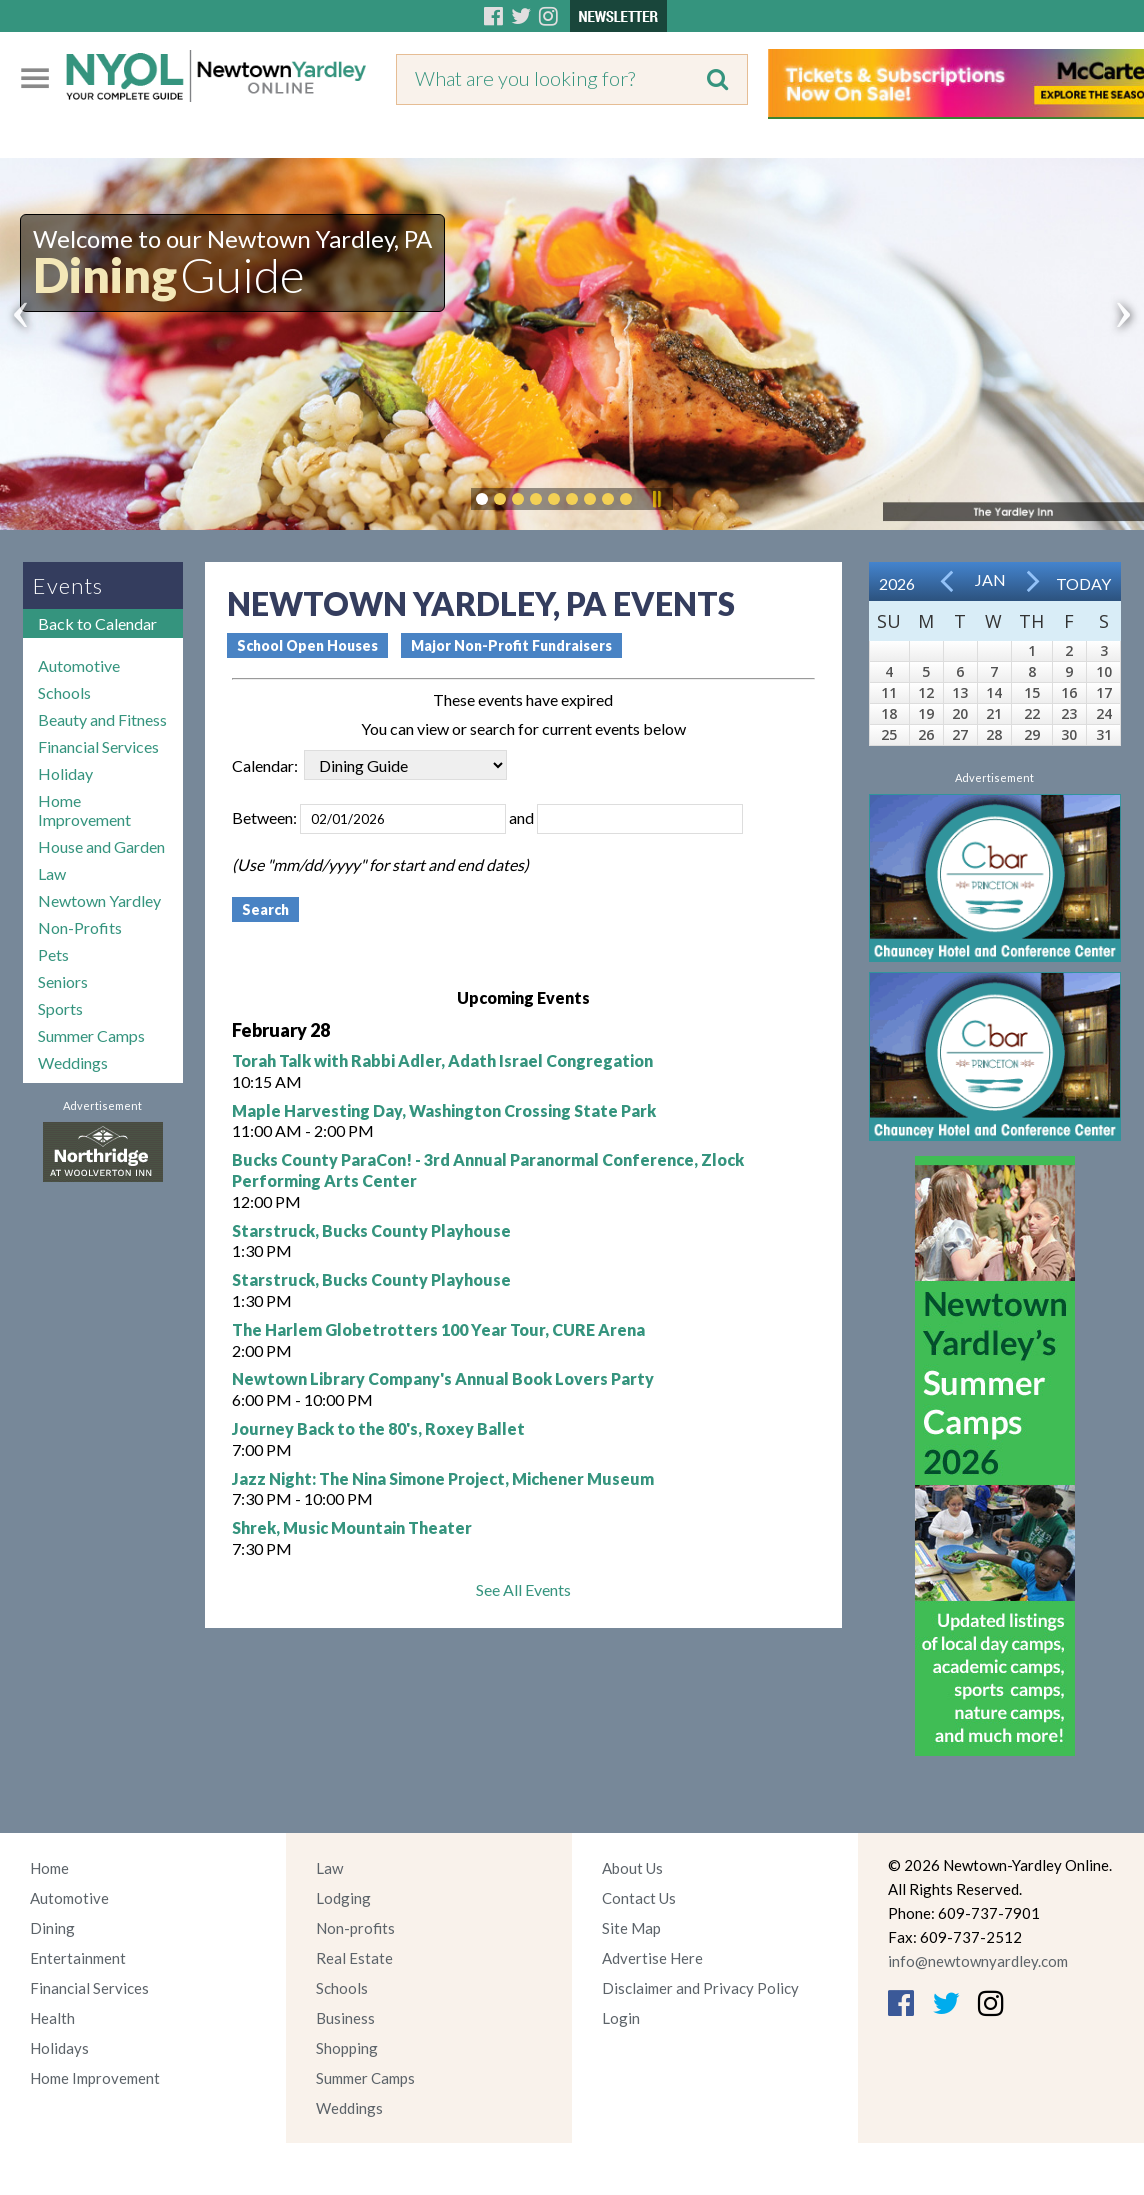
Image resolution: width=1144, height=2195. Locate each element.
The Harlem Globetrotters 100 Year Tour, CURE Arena (438, 1329)
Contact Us (639, 1898)
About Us (632, 1868)
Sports (60, 1008)
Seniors (63, 981)
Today (1083, 583)
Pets (53, 954)
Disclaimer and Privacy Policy (700, 1988)
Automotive (79, 665)
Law (52, 873)
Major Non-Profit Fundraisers (511, 645)
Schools (64, 692)
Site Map (631, 1928)
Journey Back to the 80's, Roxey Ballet (378, 1428)
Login (621, 2018)
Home (49, 1868)
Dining (52, 1928)
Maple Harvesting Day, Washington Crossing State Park (444, 1110)
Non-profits (355, 1928)
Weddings (73, 1062)
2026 (897, 583)
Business (345, 2018)
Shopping (347, 2048)
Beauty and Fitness (102, 719)
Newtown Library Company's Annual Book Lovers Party (443, 1378)
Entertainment (78, 1958)
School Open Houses (307, 645)
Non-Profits (80, 927)
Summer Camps (91, 1035)
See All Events (523, 1589)
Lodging (343, 1898)
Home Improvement (84, 810)
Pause (656, 499)
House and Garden (101, 846)
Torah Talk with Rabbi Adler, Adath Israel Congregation (442, 1060)
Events (68, 585)
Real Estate (354, 1958)
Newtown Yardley (99, 900)
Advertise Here (652, 1958)
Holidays (59, 2048)
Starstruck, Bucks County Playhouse (371, 1230)
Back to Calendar (97, 623)
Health (52, 2018)
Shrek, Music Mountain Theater (352, 1527)
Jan (990, 579)
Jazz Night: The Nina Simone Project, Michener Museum (443, 1478)
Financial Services (98, 746)
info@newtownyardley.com (978, 1961)
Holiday (65, 773)
